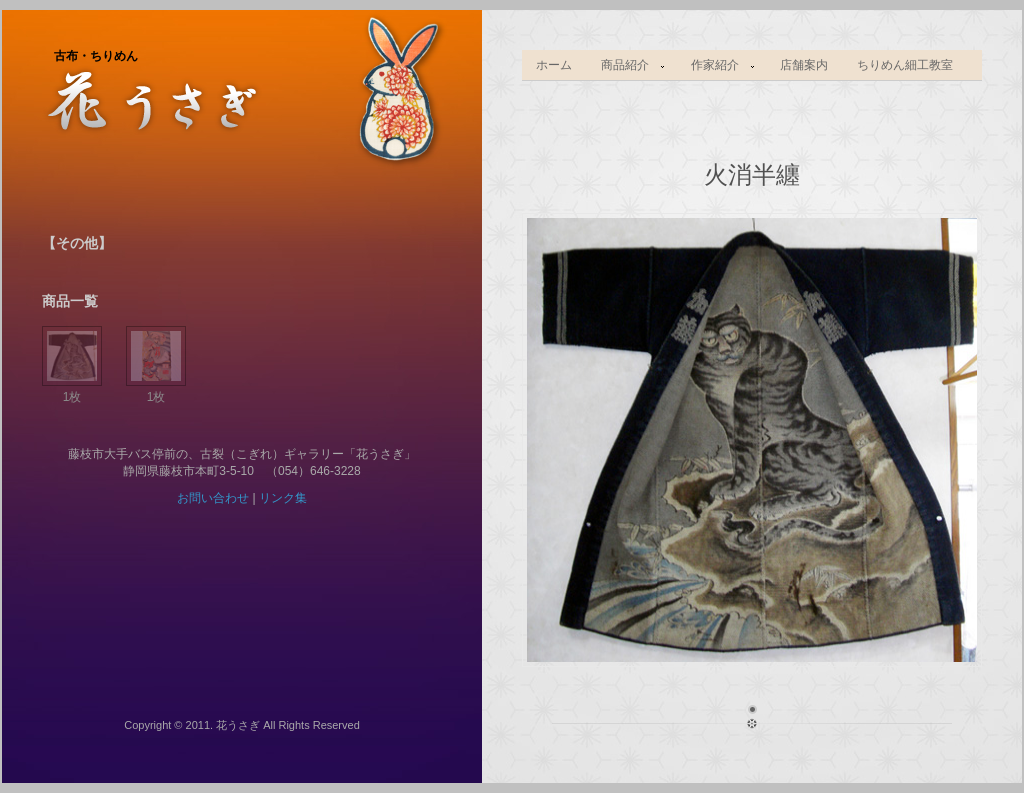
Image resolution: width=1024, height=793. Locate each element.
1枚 (72, 389)
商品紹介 (627, 65)
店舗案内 (804, 65)
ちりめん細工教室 (905, 65)
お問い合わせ (213, 498)
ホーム (554, 65)
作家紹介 (716, 65)
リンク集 (283, 498)
